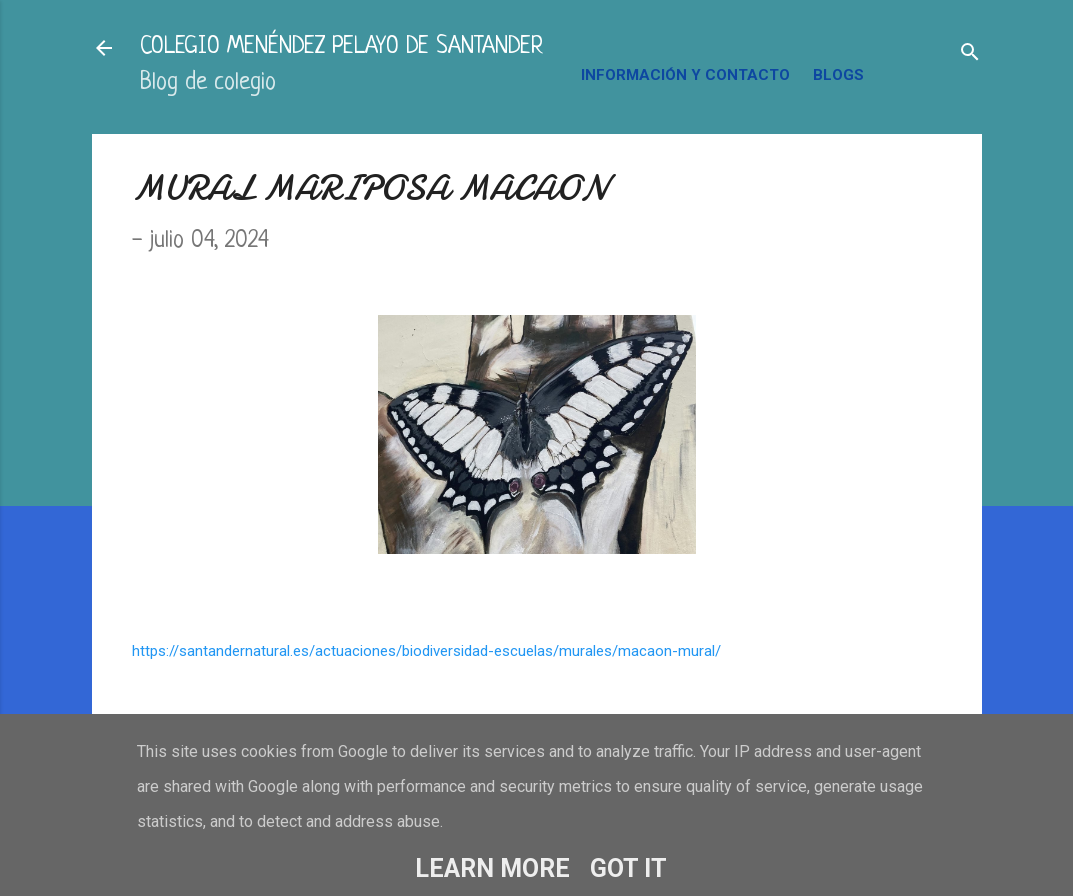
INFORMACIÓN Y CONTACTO (685, 75)
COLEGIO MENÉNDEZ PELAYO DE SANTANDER (341, 47)
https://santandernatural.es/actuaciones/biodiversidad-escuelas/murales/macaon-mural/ (426, 651)
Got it (628, 868)
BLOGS (838, 75)
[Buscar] (970, 54)
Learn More (492, 868)
